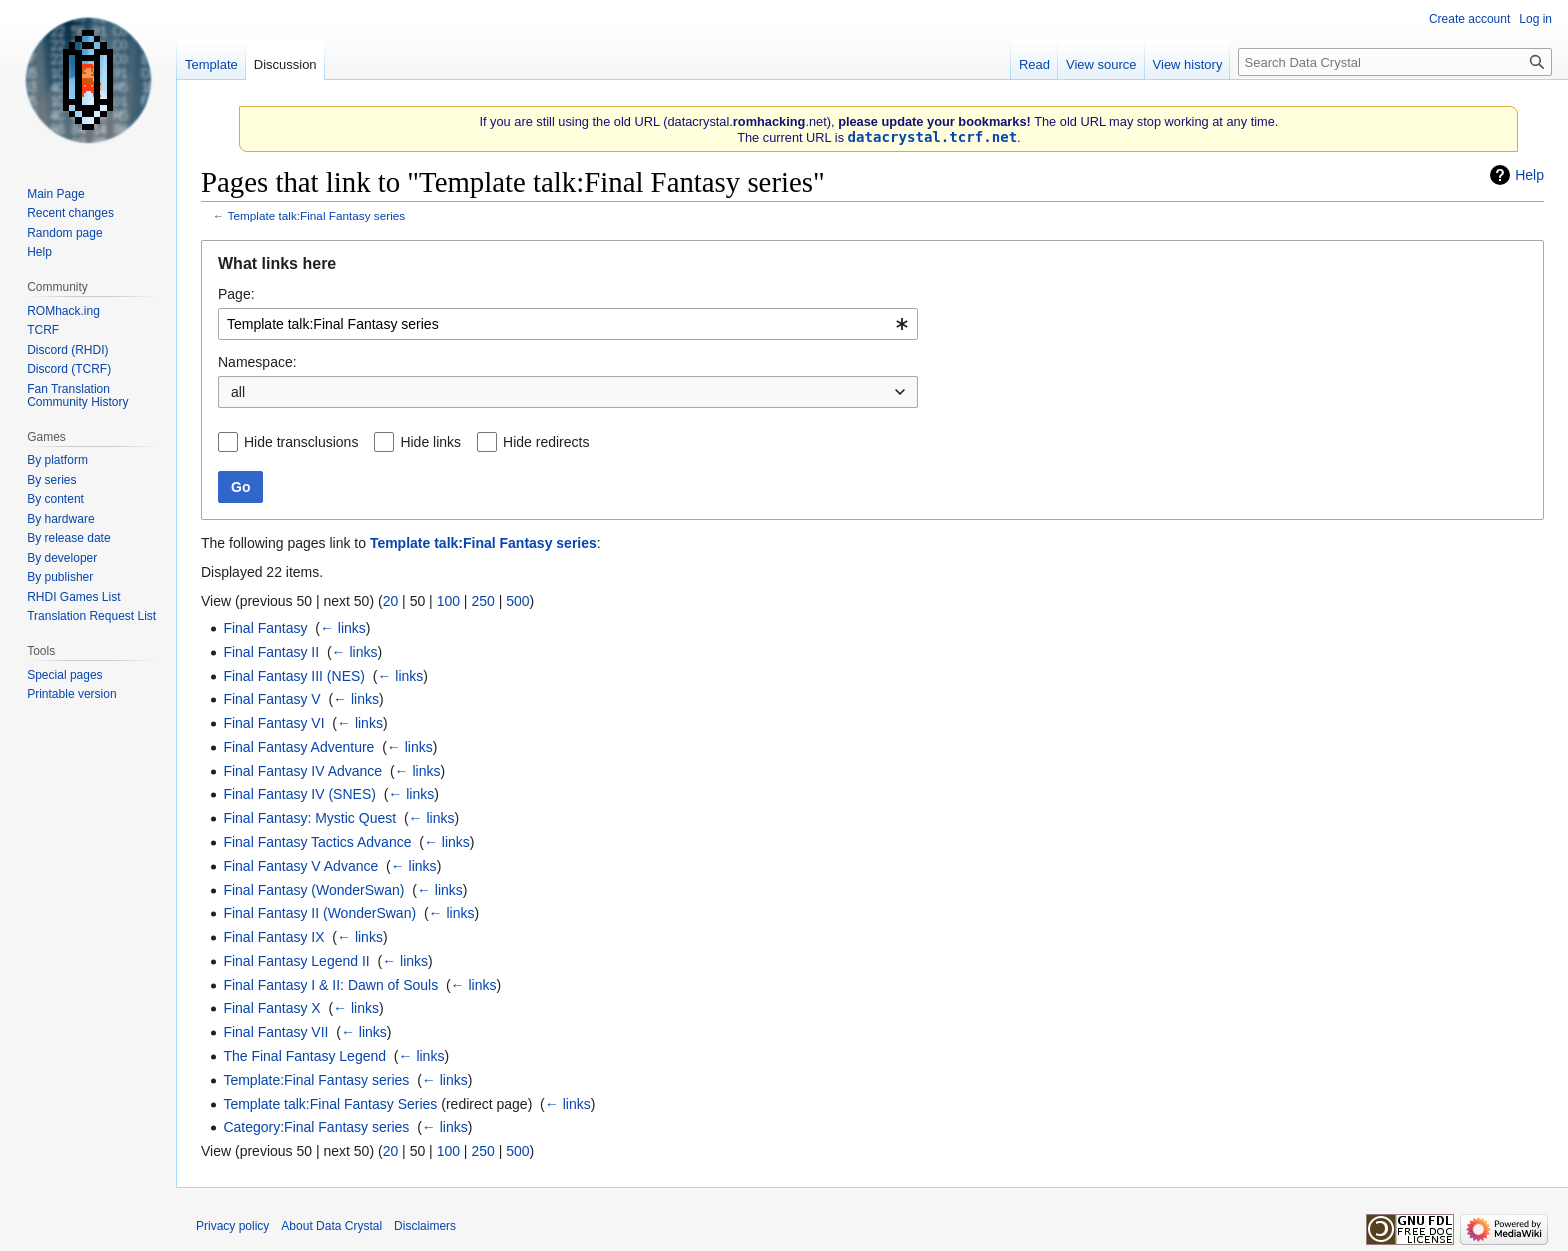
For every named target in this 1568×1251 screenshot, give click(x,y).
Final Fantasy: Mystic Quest (309, 818)
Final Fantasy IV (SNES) (299, 794)
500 (517, 601)
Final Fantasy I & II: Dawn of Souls (330, 985)
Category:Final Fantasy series (316, 1127)
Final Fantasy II (271, 652)
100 (448, 601)
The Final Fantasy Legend (304, 1056)
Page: (236, 294)
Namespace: (257, 362)
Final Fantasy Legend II (296, 961)
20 (391, 601)
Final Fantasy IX (273, 937)
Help (1529, 175)
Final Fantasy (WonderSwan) (313, 890)
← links (343, 628)
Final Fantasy (265, 628)
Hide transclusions (301, 442)
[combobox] (568, 324)
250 (482, 601)
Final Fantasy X (271, 1008)
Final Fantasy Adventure (298, 747)
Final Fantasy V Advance (300, 866)
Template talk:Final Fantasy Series (330, 1104)
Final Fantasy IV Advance (302, 771)
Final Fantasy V (271, 699)
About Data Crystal (331, 1226)
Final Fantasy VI (273, 723)
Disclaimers (425, 1226)
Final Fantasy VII (275, 1032)
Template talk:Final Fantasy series (317, 215)
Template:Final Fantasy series (316, 1080)
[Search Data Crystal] (1395, 62)
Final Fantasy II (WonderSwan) (319, 913)
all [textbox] (238, 392)
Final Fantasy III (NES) (294, 676)
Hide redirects (546, 442)
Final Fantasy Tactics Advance (317, 842)
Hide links (430, 442)
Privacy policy (232, 1226)
